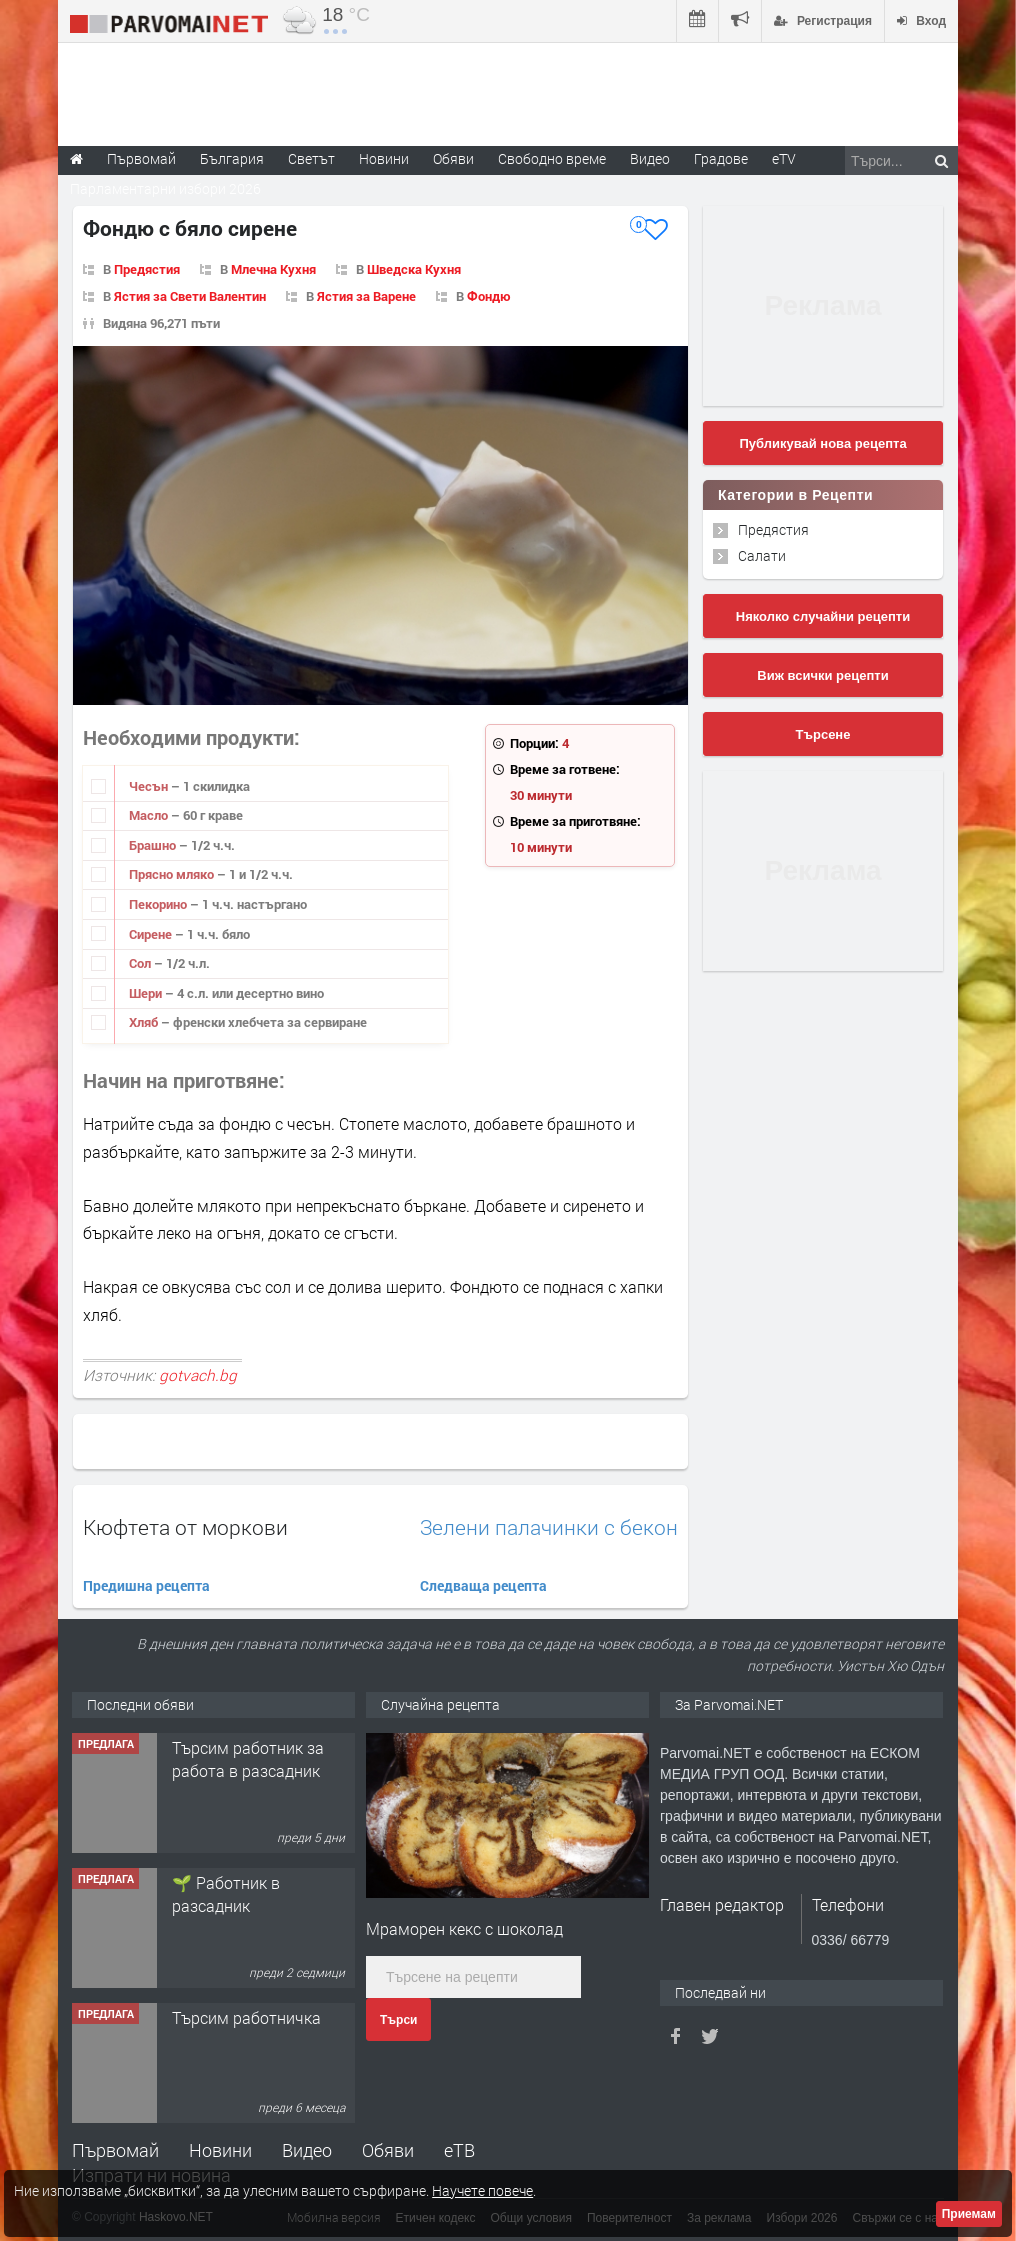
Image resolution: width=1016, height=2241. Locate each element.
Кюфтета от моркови (185, 1527)
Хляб (145, 1022)
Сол (141, 963)
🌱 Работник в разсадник (226, 1893)
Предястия (147, 269)
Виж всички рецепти (822, 675)
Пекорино (159, 904)
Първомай (115, 2150)
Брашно (154, 845)
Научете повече (482, 2190)
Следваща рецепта (483, 1585)
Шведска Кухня (414, 269)
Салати (762, 555)
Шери (147, 993)
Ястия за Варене (366, 296)
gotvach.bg (198, 1375)
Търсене (823, 734)
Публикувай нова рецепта (822, 443)
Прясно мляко (173, 874)
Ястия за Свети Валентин (190, 296)
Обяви (388, 2150)
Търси (398, 2020)
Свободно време (552, 158)
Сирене (152, 934)
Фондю (489, 296)
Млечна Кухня (273, 269)
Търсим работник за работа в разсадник (248, 1758)
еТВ (459, 2150)
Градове (721, 158)
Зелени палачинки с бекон (549, 1527)
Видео (307, 2150)
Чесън (150, 786)
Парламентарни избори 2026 (165, 188)
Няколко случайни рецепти (823, 616)
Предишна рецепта (146, 1585)
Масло (150, 815)
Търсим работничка (246, 2017)
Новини (384, 158)
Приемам (969, 2214)
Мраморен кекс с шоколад (464, 1928)
